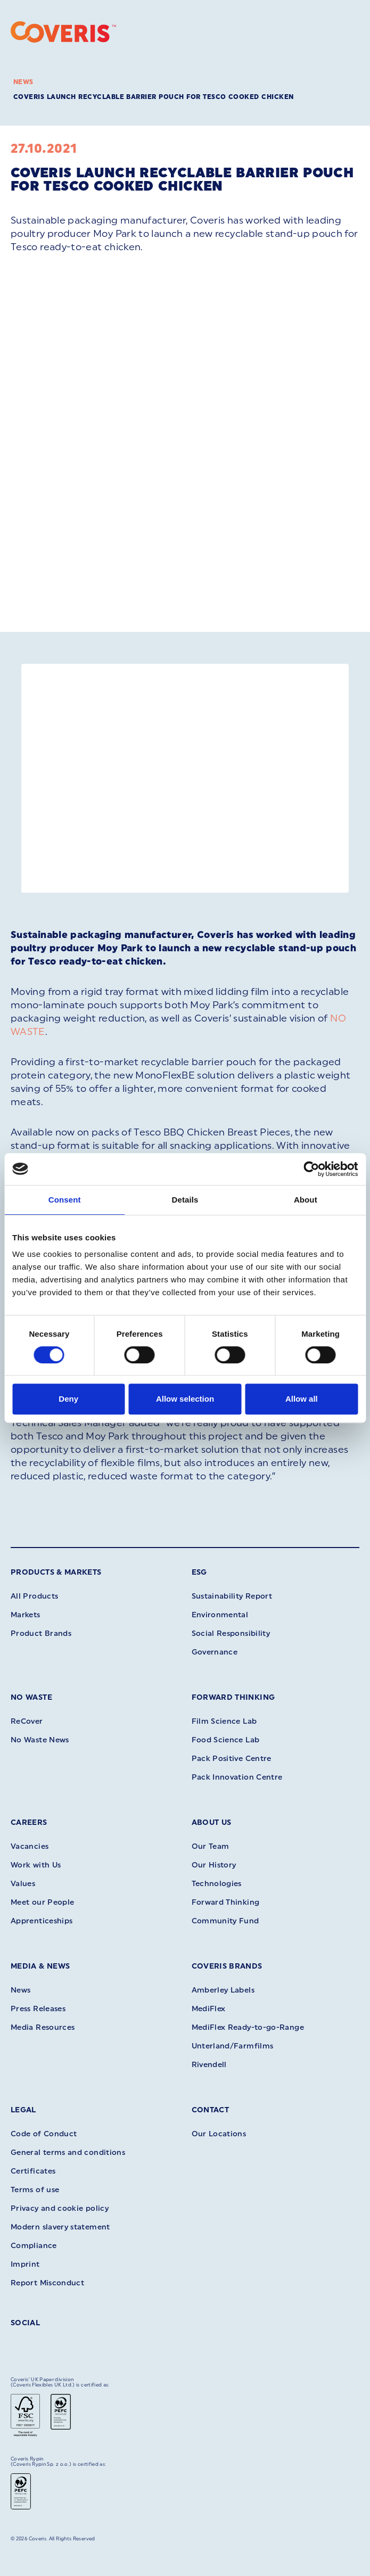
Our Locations (219, 2133)
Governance (215, 1652)
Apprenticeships (41, 1920)
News (23, 82)
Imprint (25, 2264)
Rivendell (209, 2064)
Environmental (220, 1614)
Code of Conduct (44, 2133)
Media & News (40, 1966)
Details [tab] (185, 1199)
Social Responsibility (231, 1633)
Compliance (34, 2245)
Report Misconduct (47, 2282)
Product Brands (41, 1633)
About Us (212, 1822)
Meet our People (42, 1902)
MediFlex (209, 2008)
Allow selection (185, 1398)
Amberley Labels (223, 1990)
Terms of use (35, 2189)
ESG (199, 1572)
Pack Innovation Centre (237, 1777)
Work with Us (36, 1865)
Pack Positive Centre (232, 1758)
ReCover (27, 1721)
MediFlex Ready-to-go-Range (248, 2027)
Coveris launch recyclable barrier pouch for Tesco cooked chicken (153, 97)
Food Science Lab (226, 1739)
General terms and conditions (68, 2152)
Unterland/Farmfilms (233, 2046)
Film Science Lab (224, 1721)
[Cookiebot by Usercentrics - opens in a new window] (311, 1169)
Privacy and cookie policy (60, 2208)
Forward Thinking (233, 1697)
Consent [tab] (64, 1199)
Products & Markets (56, 1572)
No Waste (31, 1697)
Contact (210, 2109)
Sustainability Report (232, 1596)
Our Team (210, 1846)
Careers (29, 1822)
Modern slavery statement (60, 2227)
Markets (25, 1614)
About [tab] (305, 1199)
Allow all (301, 1398)
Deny (68, 1398)
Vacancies (29, 1846)
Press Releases (38, 2008)
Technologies (217, 1883)
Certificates (33, 2171)
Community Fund (225, 1920)
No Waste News (40, 1739)
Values (23, 1883)
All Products (34, 1596)
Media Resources (43, 2027)
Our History (214, 1865)
